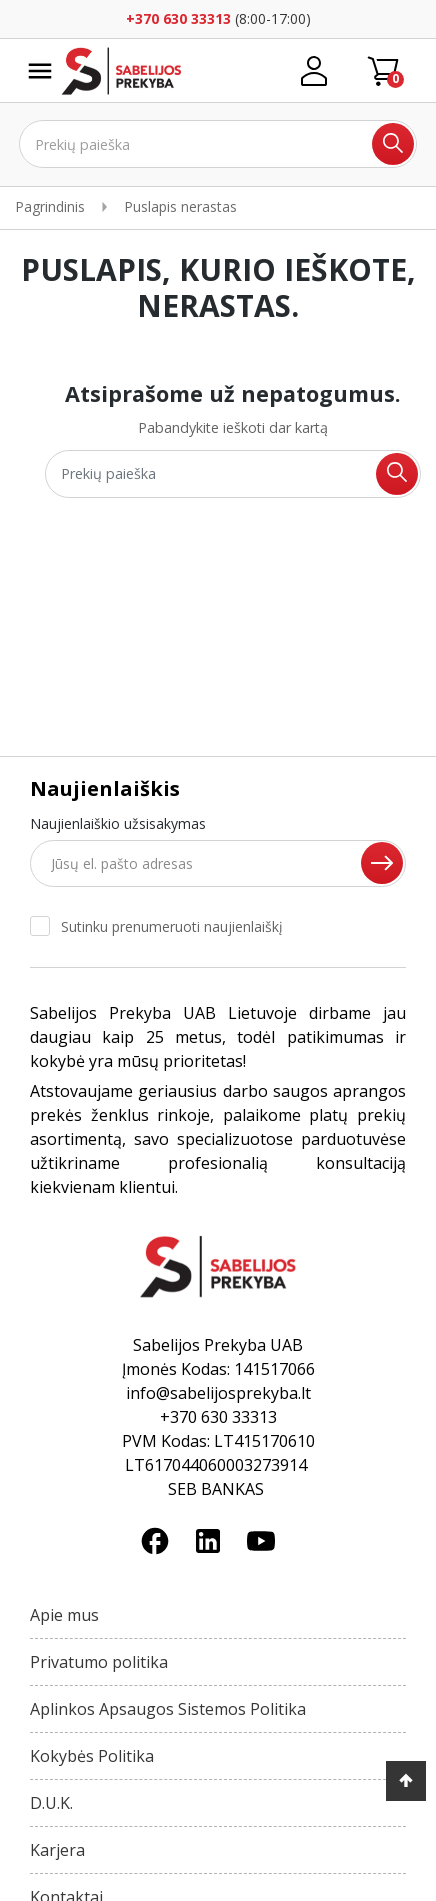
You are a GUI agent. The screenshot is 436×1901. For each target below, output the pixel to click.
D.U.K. (51, 1803)
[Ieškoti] (218, 144)
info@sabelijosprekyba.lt (218, 1393)
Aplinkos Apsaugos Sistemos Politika (168, 1709)
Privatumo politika (99, 1662)
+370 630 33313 (178, 18)
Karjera (57, 1850)
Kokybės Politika (92, 1756)
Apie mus (64, 1615)
